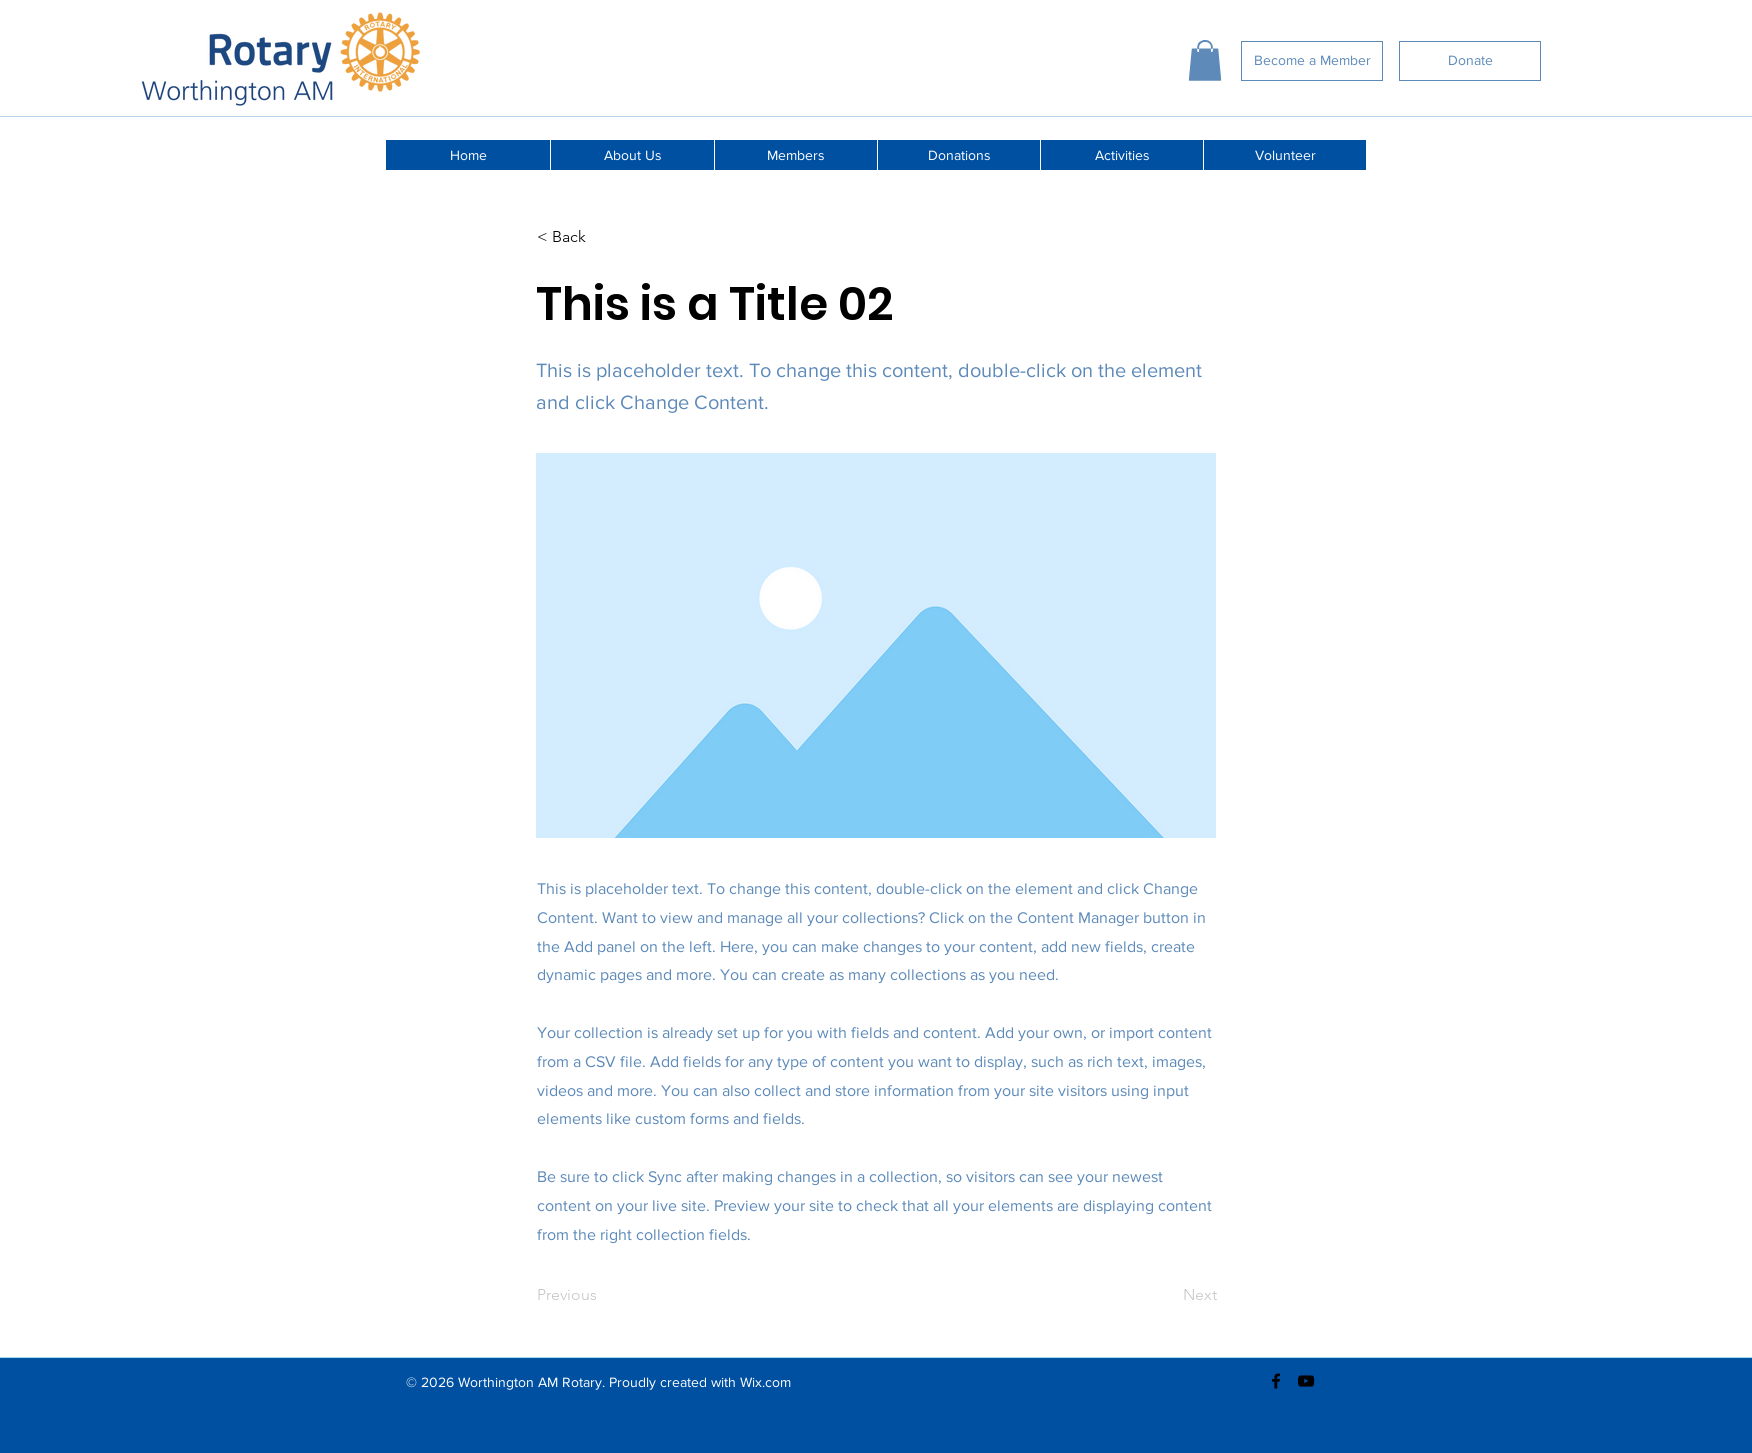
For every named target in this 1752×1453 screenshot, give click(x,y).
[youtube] (1306, 1381)
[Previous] (603, 1295)
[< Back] (603, 238)
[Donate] (1470, 61)
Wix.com (765, 1382)
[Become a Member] (1312, 61)
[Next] (1167, 1295)
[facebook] (1276, 1381)
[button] (1205, 60)
